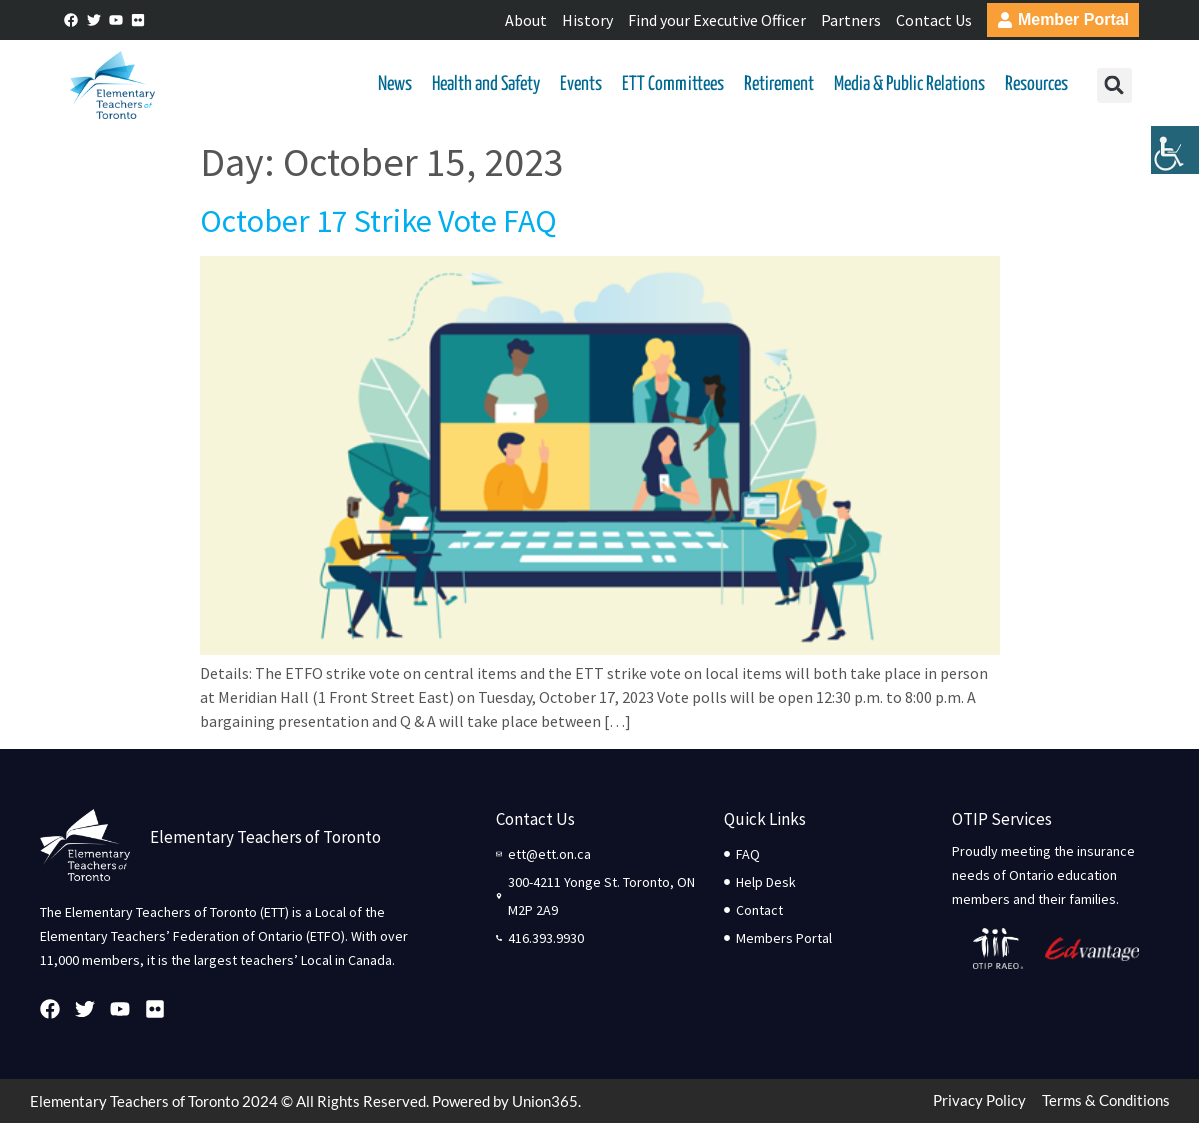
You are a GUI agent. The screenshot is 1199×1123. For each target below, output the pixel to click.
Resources (1036, 84)
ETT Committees (673, 84)
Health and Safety (486, 84)
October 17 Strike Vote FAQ (378, 221)
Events (581, 84)
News (395, 84)
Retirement (779, 84)
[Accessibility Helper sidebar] (1175, 154)
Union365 (545, 1101)
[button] (1114, 85)
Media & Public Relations (909, 84)
